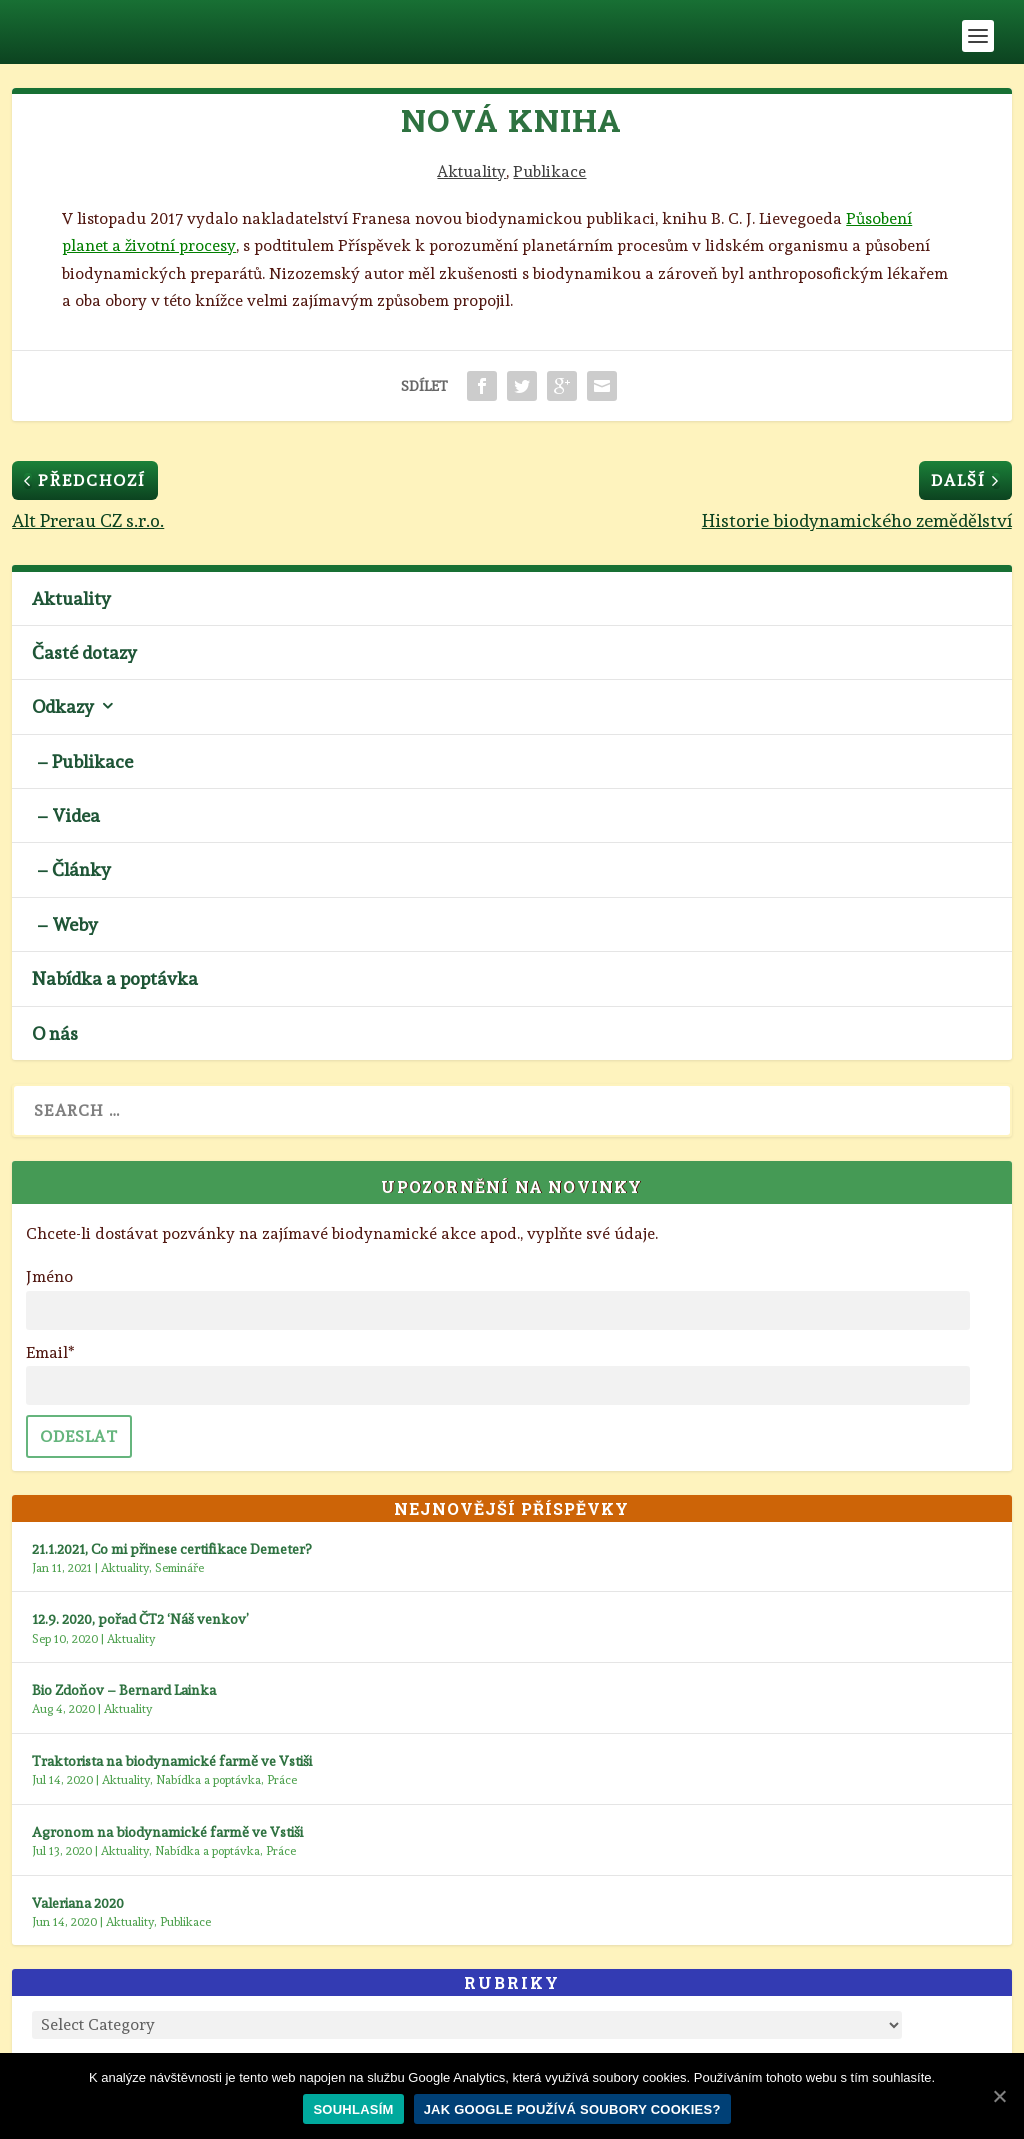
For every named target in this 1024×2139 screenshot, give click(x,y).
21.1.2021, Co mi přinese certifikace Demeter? (171, 1549)
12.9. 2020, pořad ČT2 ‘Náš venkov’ (140, 1619)
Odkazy (63, 706)
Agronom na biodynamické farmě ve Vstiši (167, 1832)
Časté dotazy (84, 652)
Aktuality (471, 171)
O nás (55, 1033)
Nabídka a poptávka (115, 978)
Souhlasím (353, 2109)
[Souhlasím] (999, 2096)
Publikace (549, 171)
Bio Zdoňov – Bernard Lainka (124, 1690)
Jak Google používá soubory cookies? (572, 2109)
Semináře (179, 1568)
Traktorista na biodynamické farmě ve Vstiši (172, 1761)
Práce (282, 1780)
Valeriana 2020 (78, 1903)
